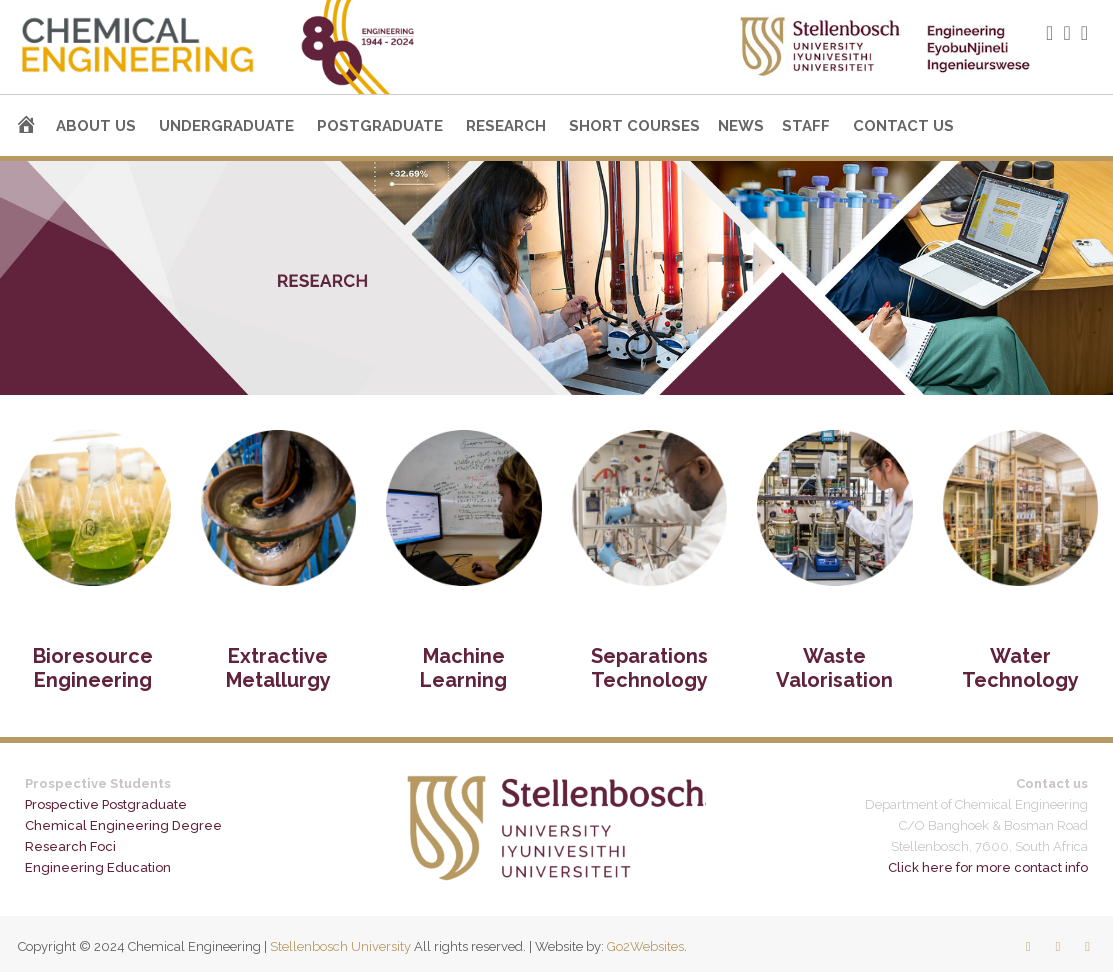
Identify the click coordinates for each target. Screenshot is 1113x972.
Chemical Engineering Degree (123, 825)
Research (506, 126)
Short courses (634, 126)
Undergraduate (226, 126)
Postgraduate (380, 126)
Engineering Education (98, 867)
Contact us (903, 126)
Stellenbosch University (340, 946)
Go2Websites (645, 946)
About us (96, 126)
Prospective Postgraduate (106, 804)
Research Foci (70, 846)
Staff (806, 126)
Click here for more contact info (988, 867)
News (741, 126)
